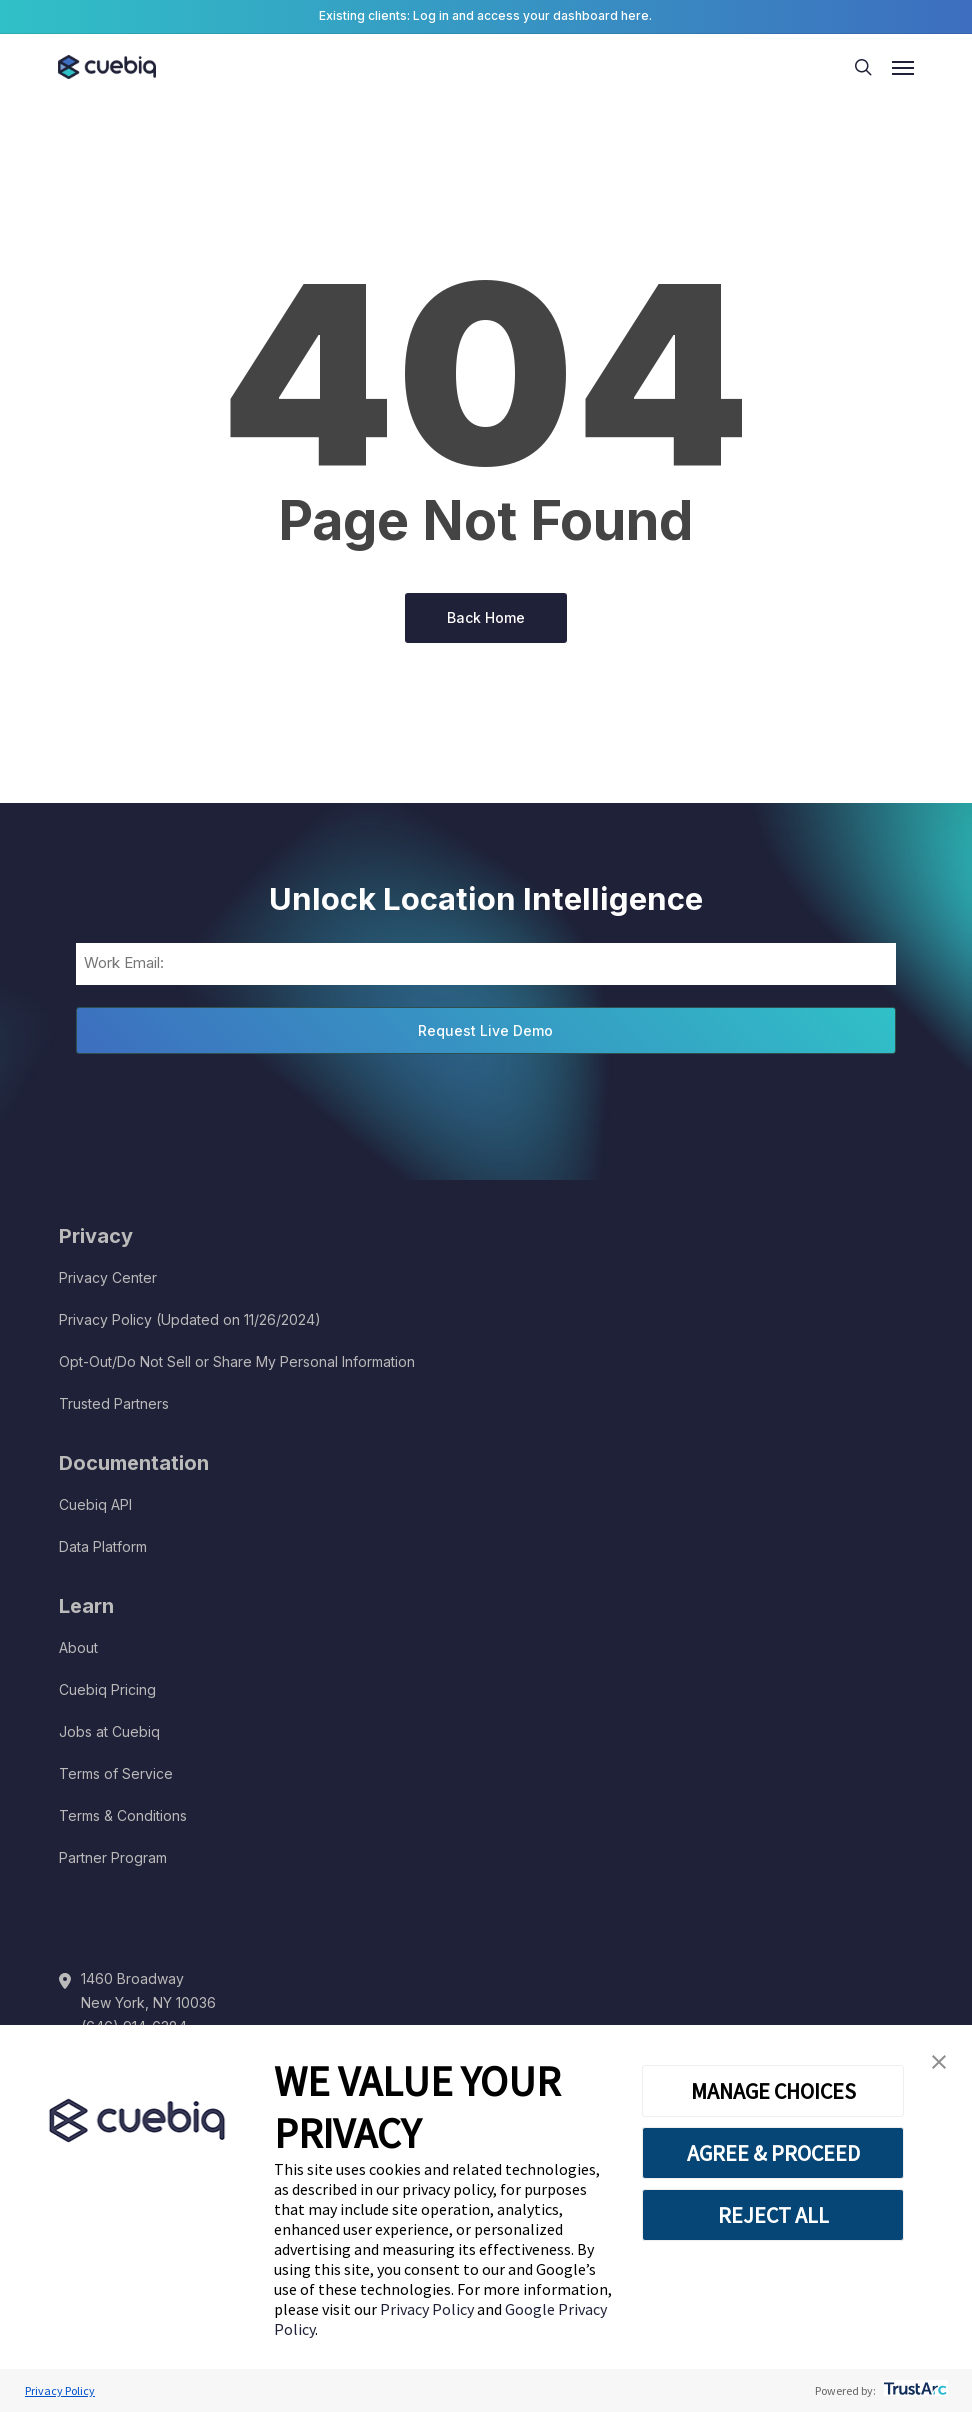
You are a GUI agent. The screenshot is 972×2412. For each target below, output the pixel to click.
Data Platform (103, 1546)
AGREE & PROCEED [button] (773, 2153)
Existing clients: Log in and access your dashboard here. (485, 15)
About (78, 1647)
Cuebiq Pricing (107, 1689)
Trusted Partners (114, 1403)
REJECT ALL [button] (773, 2215)
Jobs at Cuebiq (109, 1731)
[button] (939, 2062)
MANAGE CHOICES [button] (773, 2091)
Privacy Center (108, 1277)
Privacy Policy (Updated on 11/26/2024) (190, 1319)
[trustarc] (913, 2390)
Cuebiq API (95, 1504)
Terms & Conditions (123, 1815)
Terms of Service (116, 1773)
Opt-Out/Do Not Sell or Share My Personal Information (237, 1361)
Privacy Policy (428, 2309)
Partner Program (113, 1857)
